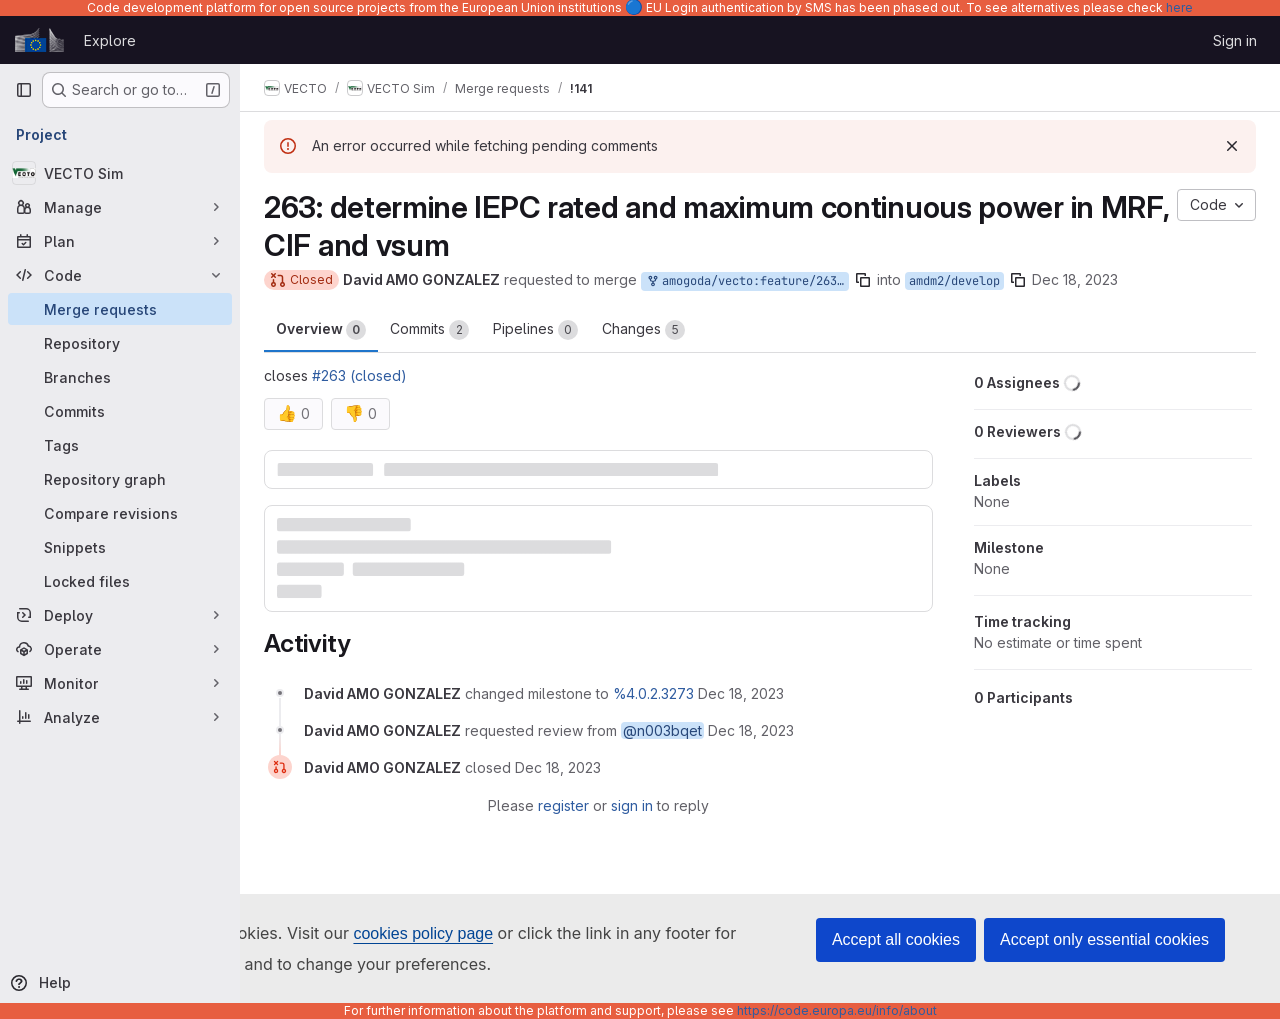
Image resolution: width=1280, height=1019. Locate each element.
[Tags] (120, 445)
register (563, 805)
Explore (110, 40)
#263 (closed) (359, 375)
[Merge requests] (120, 309)
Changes (643, 330)
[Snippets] (120, 547)
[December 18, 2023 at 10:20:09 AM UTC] (741, 693)
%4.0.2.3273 (653, 693)
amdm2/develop (954, 281)
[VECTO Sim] (120, 173)
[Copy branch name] (863, 280)
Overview (321, 330)
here (1179, 7)
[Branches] (120, 377)
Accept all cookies (896, 939)
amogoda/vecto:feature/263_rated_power (747, 281)
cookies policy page (423, 933)
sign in (632, 805)
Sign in (1235, 40)
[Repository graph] (120, 479)
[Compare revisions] (120, 513)
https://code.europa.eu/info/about (837, 1010)
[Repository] (120, 343)
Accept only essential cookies (1104, 939)
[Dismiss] (1232, 146)
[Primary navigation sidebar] (24, 90)
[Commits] (120, 411)
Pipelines (535, 330)
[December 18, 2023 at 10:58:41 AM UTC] (558, 767)
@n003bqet (662, 730)
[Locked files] (120, 581)
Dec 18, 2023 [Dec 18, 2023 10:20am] (1075, 279)
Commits (429, 330)
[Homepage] (39, 40)
